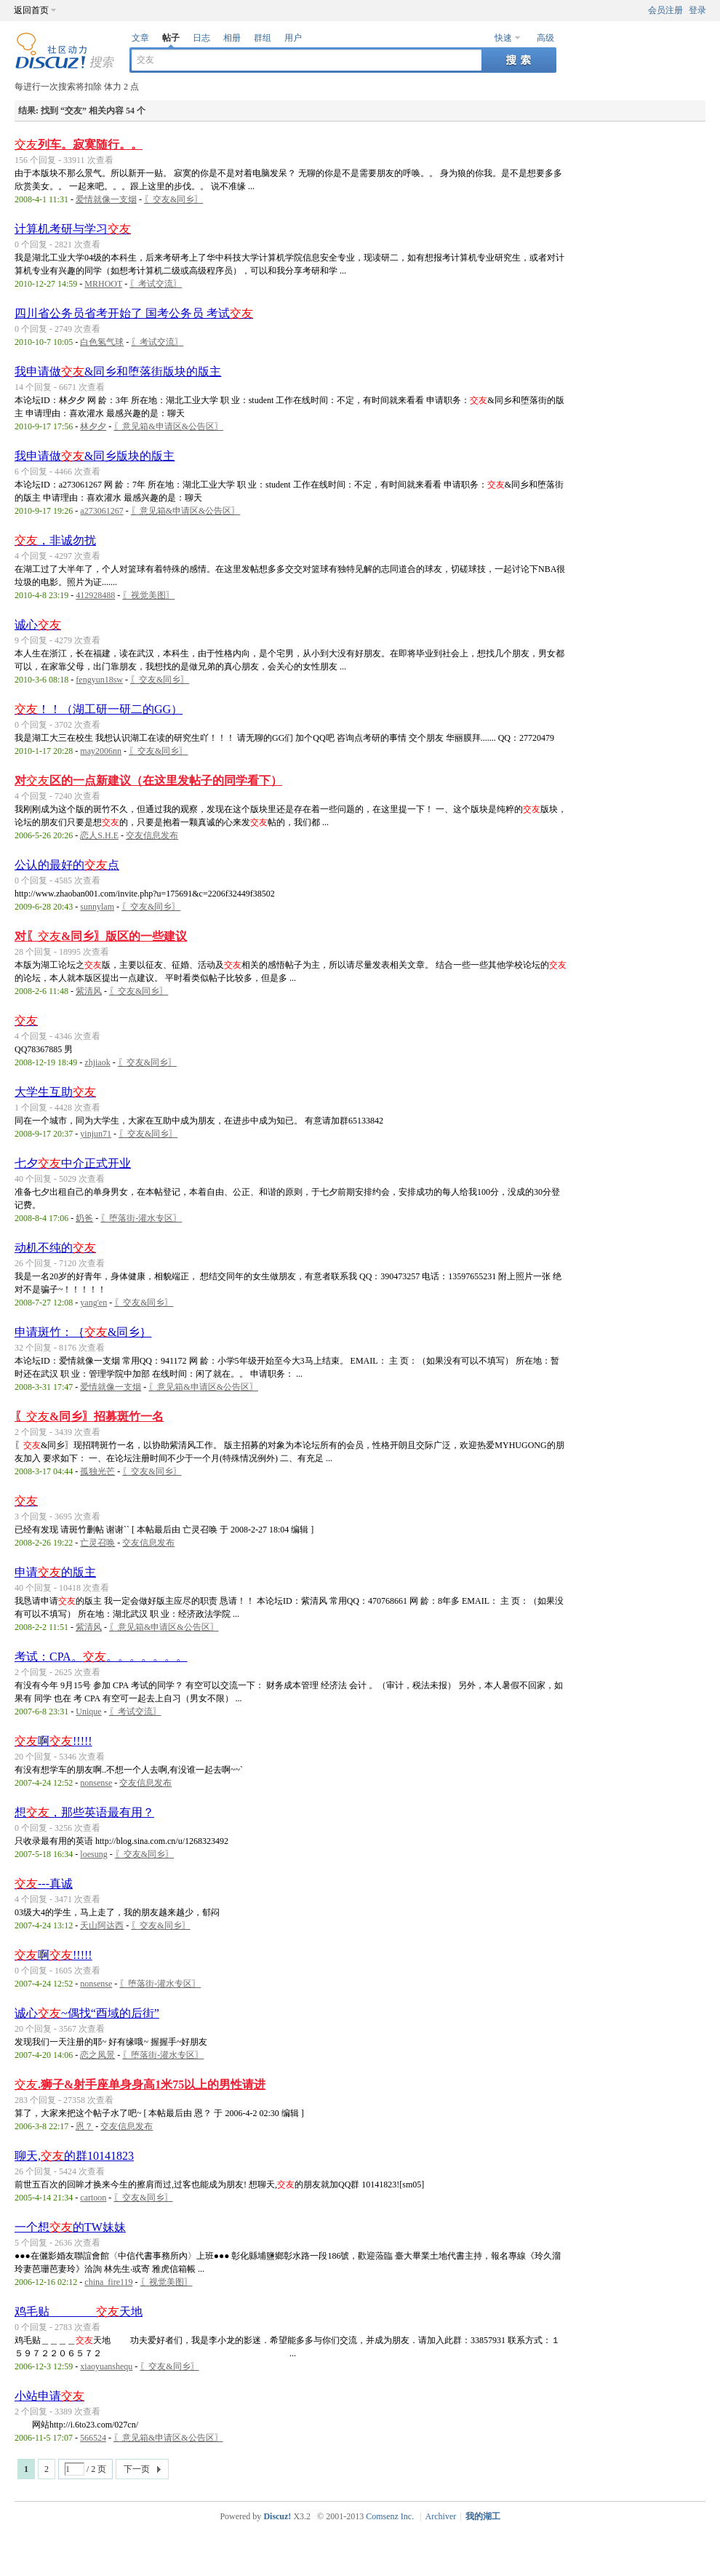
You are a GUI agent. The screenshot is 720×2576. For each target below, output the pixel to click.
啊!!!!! (53, 1741)
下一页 (137, 2469)
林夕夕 (93, 426)
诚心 (38, 625)
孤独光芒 (97, 1471)
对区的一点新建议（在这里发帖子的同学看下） (148, 780)
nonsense (96, 1783)
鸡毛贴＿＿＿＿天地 (79, 2311)
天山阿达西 (102, 1925)
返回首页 (31, 10)
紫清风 (89, 991)
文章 (140, 38)
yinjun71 (95, 1134)
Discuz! (277, 2516)
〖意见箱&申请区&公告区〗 (168, 426)
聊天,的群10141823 (74, 2156)
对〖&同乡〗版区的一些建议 (101, 936)
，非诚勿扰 (55, 540)
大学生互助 (55, 1092)
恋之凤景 (97, 2055)
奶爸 (84, 1218)
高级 (545, 38)
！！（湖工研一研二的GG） (99, 709)
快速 (503, 38)
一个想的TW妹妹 (70, 2227)
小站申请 (49, 2396)
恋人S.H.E (99, 835)
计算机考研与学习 (73, 229)
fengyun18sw (99, 680)
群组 (262, 38)
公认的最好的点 (67, 865)
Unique (88, 1711)
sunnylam (97, 907)
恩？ (84, 2126)
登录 (697, 10)
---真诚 (44, 1883)
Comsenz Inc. (390, 2516)
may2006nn (100, 751)
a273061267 (101, 511)
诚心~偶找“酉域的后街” (87, 2013)
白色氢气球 (102, 342)
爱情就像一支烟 (106, 199)
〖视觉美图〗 (148, 595)
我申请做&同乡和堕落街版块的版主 (118, 371)
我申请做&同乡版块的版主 (95, 456)
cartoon (93, 2198)
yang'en (93, 1302)
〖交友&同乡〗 (173, 199)
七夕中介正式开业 (73, 1163)
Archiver (441, 2516)
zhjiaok (97, 1062)
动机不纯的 (55, 1247)
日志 (201, 38)
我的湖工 (482, 2516)
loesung (93, 1854)
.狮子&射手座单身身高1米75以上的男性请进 (140, 2084)
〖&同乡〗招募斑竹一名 (89, 1416)
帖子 (171, 38)
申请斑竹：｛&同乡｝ (83, 1332)
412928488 (95, 595)
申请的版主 (55, 1572)
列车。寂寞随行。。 (79, 144)
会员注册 (665, 10)
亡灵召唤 (97, 1543)
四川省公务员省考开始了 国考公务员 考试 (134, 313)
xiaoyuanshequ (106, 2366)
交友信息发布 (152, 835)
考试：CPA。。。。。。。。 (101, 1656)
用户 (293, 38)
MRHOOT (103, 284)
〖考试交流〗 (155, 284)
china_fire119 (108, 2282)
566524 (93, 2438)
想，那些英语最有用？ (84, 1812)
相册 (232, 38)
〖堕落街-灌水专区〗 (141, 1218)
